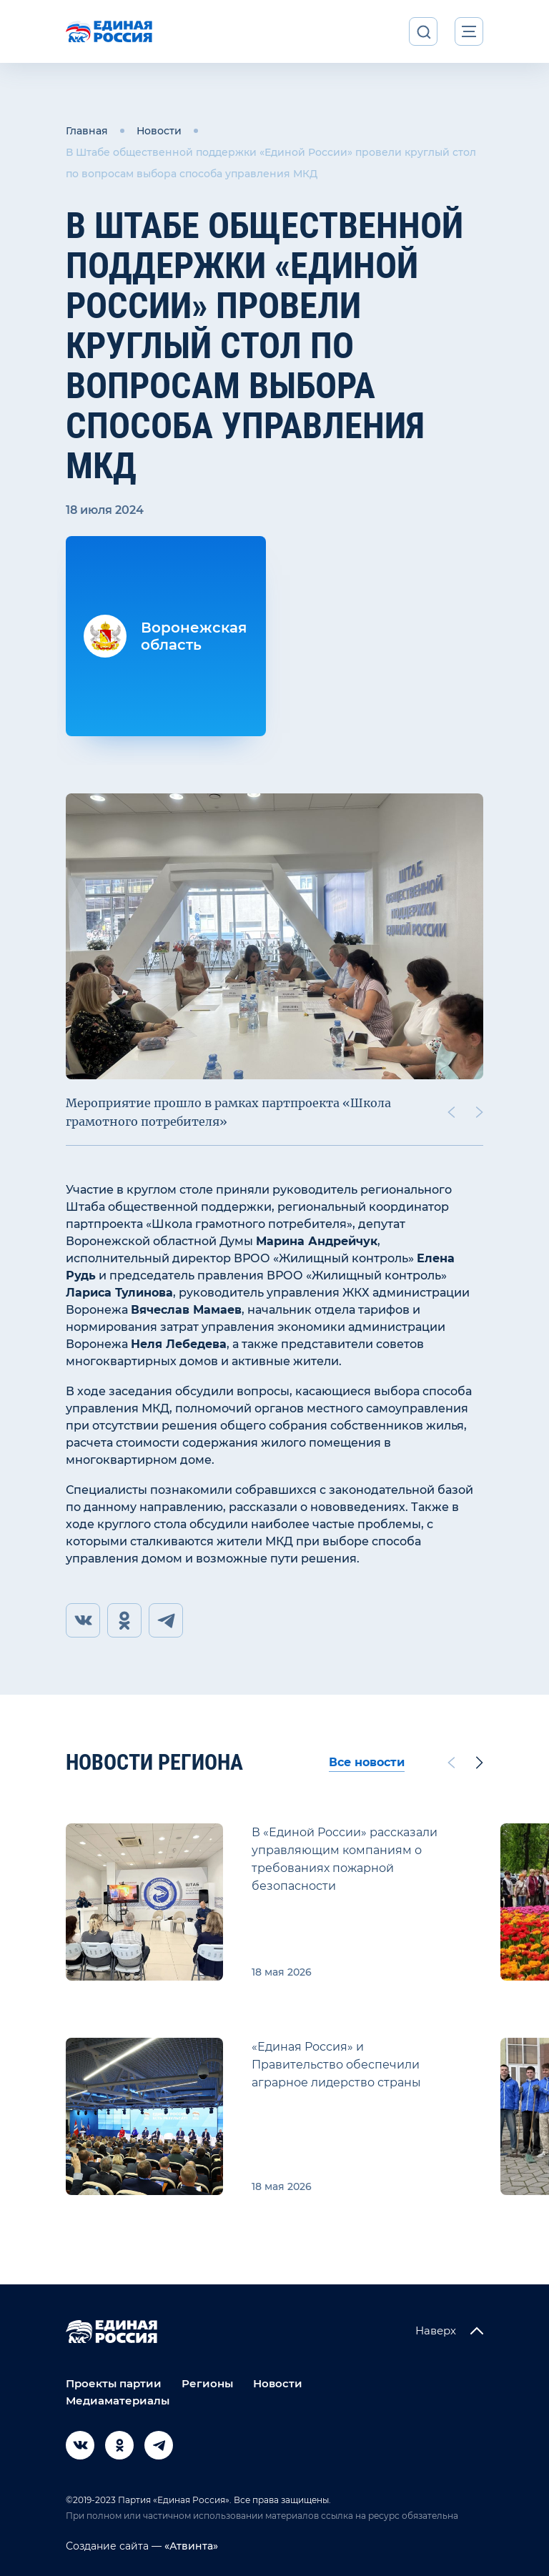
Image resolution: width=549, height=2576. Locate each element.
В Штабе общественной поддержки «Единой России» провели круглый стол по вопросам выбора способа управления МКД (271, 163)
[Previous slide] (451, 1112)
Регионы (207, 2383)
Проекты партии (114, 2383)
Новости (159, 130)
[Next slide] (479, 1112)
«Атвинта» (190, 2546)
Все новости (367, 1762)
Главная (87, 130)
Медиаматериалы (117, 2400)
